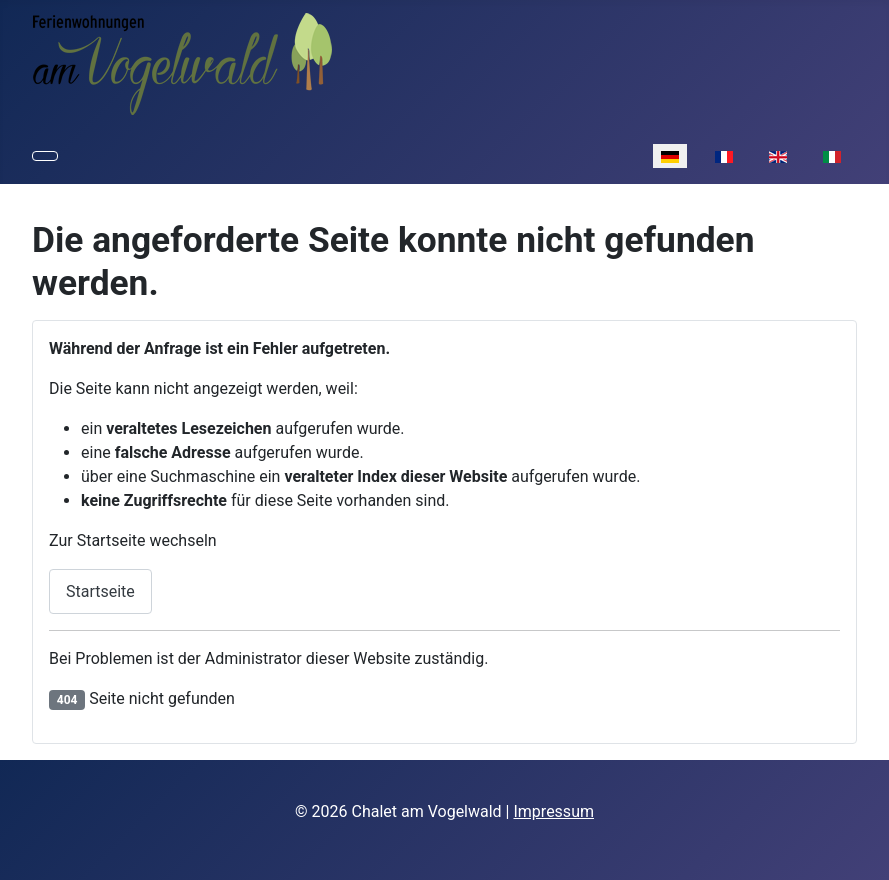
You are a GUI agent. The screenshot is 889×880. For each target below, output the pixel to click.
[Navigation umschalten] (45, 156)
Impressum (553, 811)
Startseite (100, 591)
